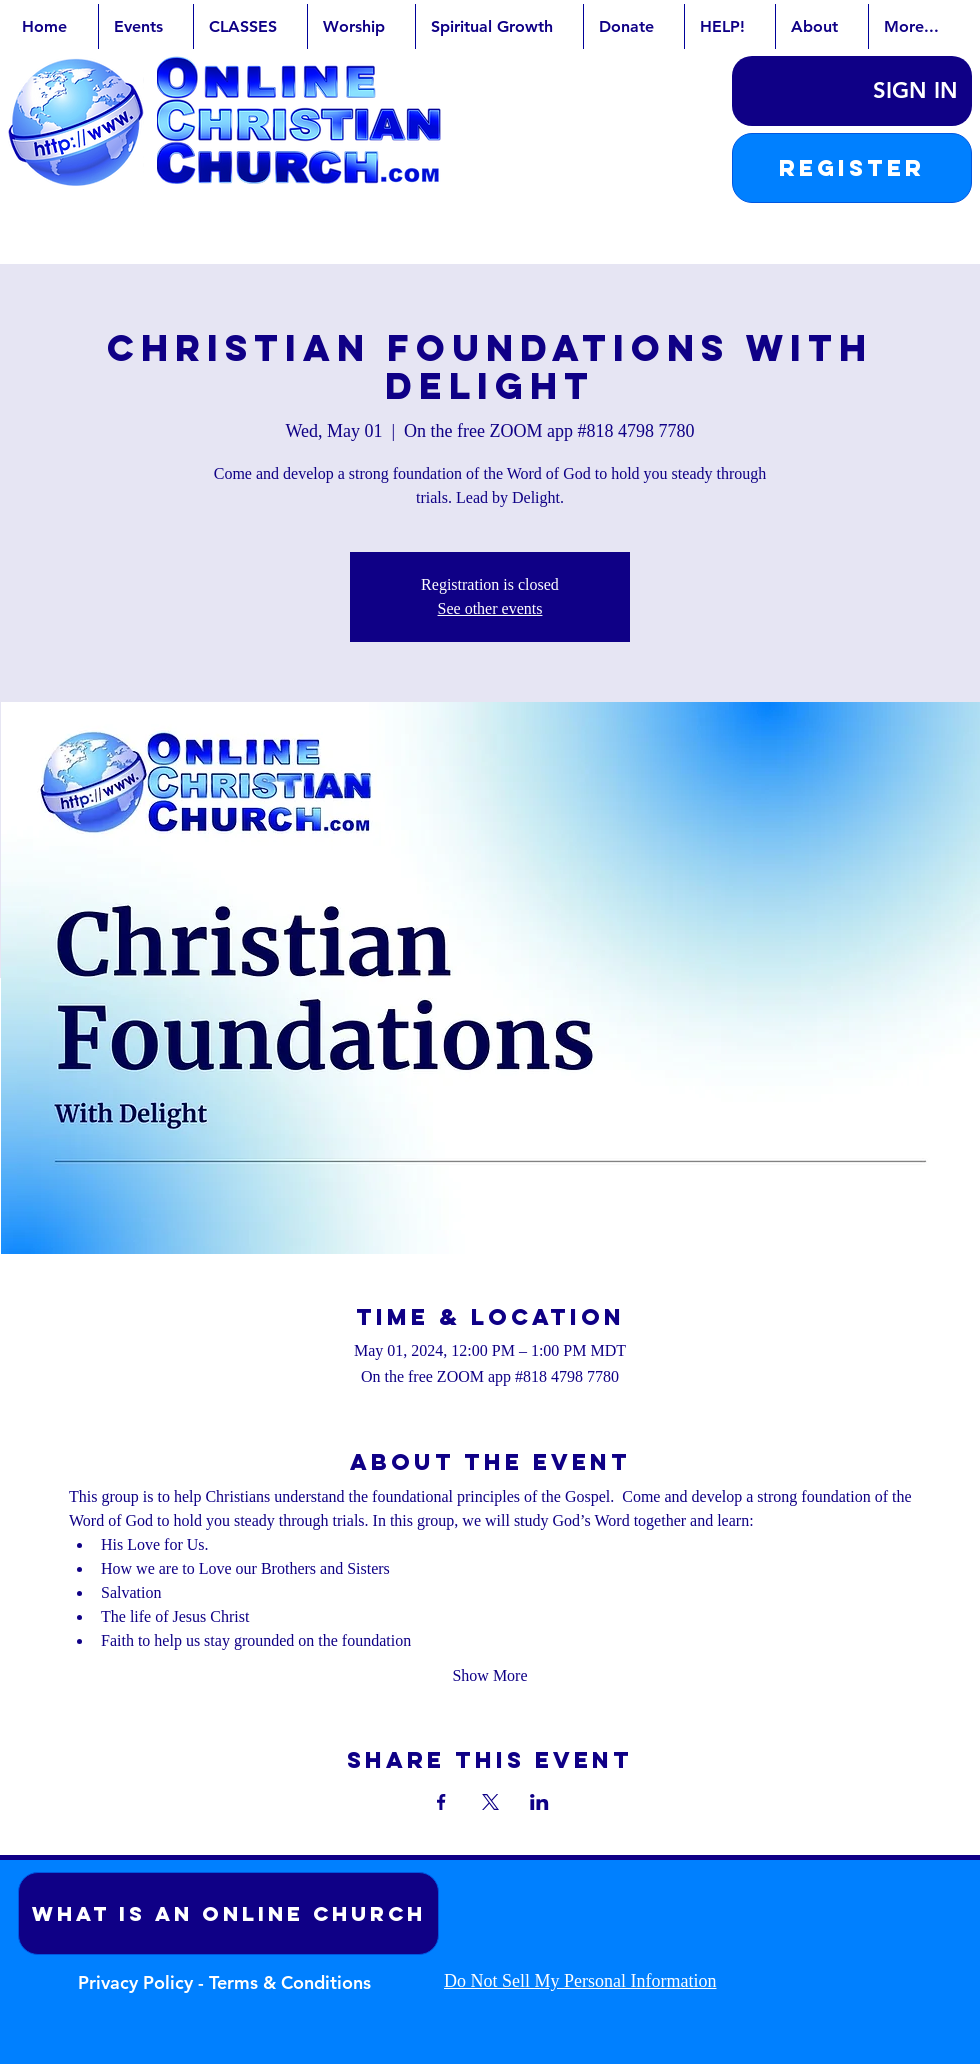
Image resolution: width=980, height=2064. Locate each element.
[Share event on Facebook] (441, 1802)
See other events (490, 608)
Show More (489, 1675)
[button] (852, 168)
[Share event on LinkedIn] (539, 1802)
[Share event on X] (490, 1802)
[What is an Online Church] (228, 1913)
